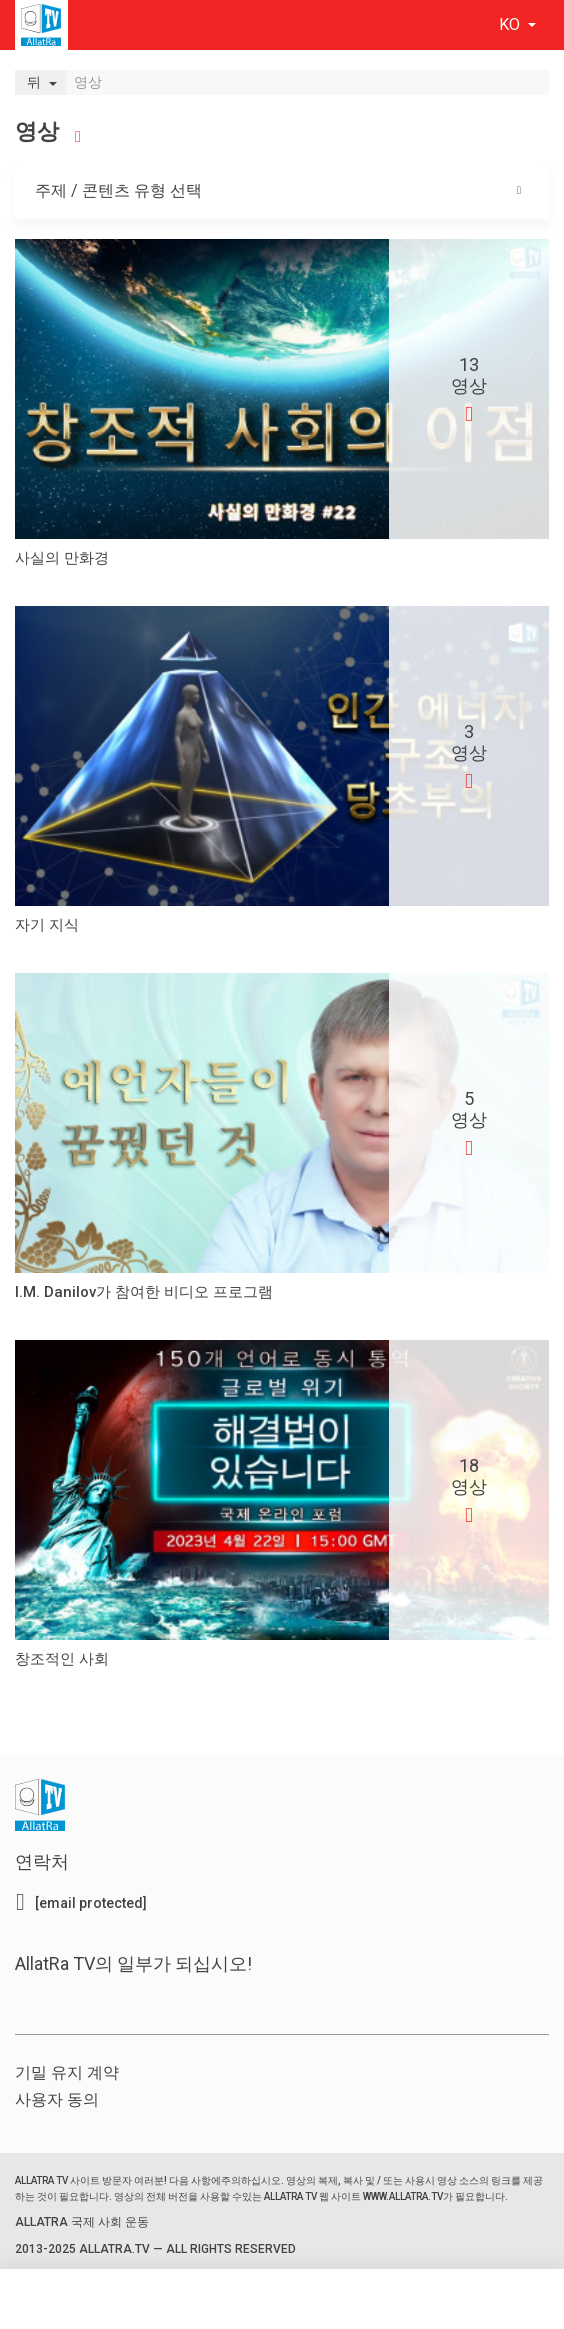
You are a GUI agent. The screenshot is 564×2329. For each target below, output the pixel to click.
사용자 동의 (57, 2099)
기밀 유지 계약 (67, 2072)
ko (511, 24)
